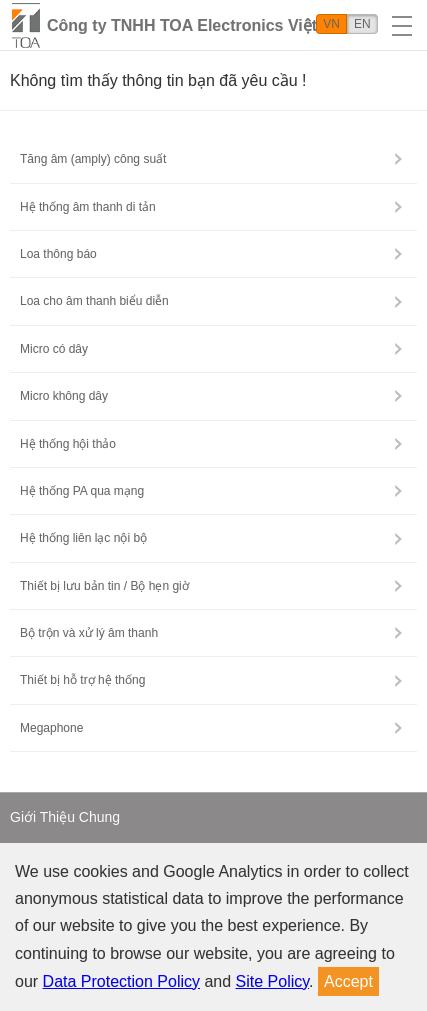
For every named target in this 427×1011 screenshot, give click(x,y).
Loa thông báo (58, 254)
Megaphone (51, 728)
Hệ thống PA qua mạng (82, 491)
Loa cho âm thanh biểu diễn (94, 301)
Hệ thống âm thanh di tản (88, 207)
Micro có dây (54, 349)
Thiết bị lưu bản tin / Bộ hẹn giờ (104, 586)
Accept (348, 981)
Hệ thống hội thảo (68, 444)
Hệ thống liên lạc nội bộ (83, 538)
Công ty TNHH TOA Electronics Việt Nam (201, 25)
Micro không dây (64, 396)
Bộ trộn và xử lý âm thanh (89, 633)
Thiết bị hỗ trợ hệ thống (82, 680)
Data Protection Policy (121, 981)
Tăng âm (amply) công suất (93, 159)
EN (362, 24)
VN (331, 24)
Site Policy (273, 981)
